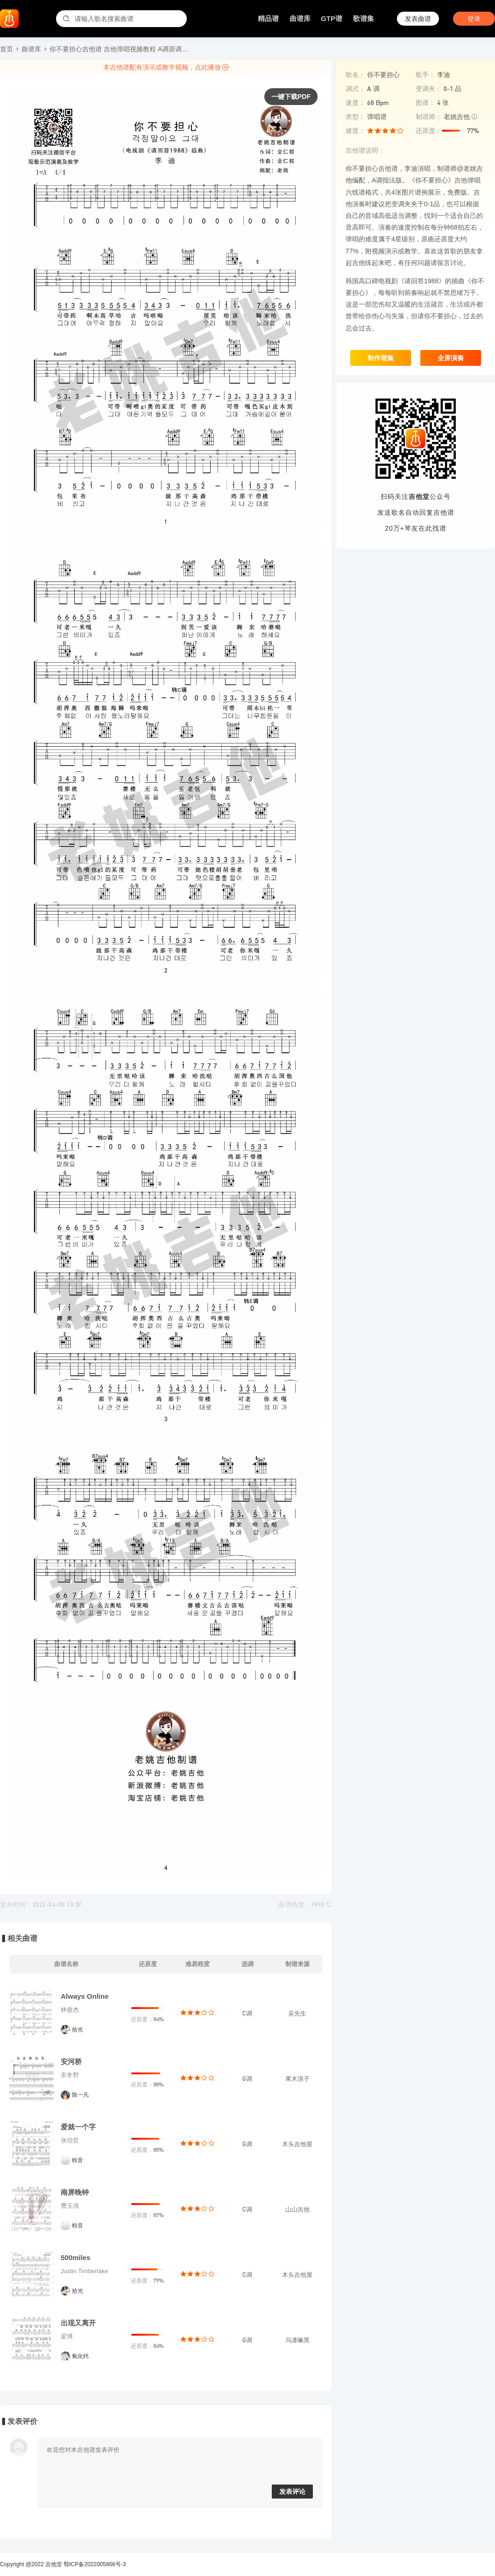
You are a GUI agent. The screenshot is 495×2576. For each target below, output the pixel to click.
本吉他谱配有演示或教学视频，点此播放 (166, 67)
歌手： (425, 74)
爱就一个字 (78, 2127)
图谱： (425, 102)
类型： (355, 116)
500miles (75, 2257)
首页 (6, 49)
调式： (355, 88)
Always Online (85, 1996)
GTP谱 (331, 18)
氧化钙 (80, 2356)
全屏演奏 (451, 358)
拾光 (77, 2029)
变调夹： (429, 88)
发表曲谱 (418, 18)
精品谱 (268, 18)
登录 (474, 18)
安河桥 (71, 2061)
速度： (355, 102)
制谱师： (429, 116)
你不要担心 (383, 74)
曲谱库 (300, 18)
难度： (355, 130)
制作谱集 (381, 358)
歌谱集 (363, 18)
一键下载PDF (291, 96)
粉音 (77, 2160)
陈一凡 (80, 2095)
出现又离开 (78, 2323)
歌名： (355, 74)
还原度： (429, 130)
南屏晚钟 (75, 2192)
